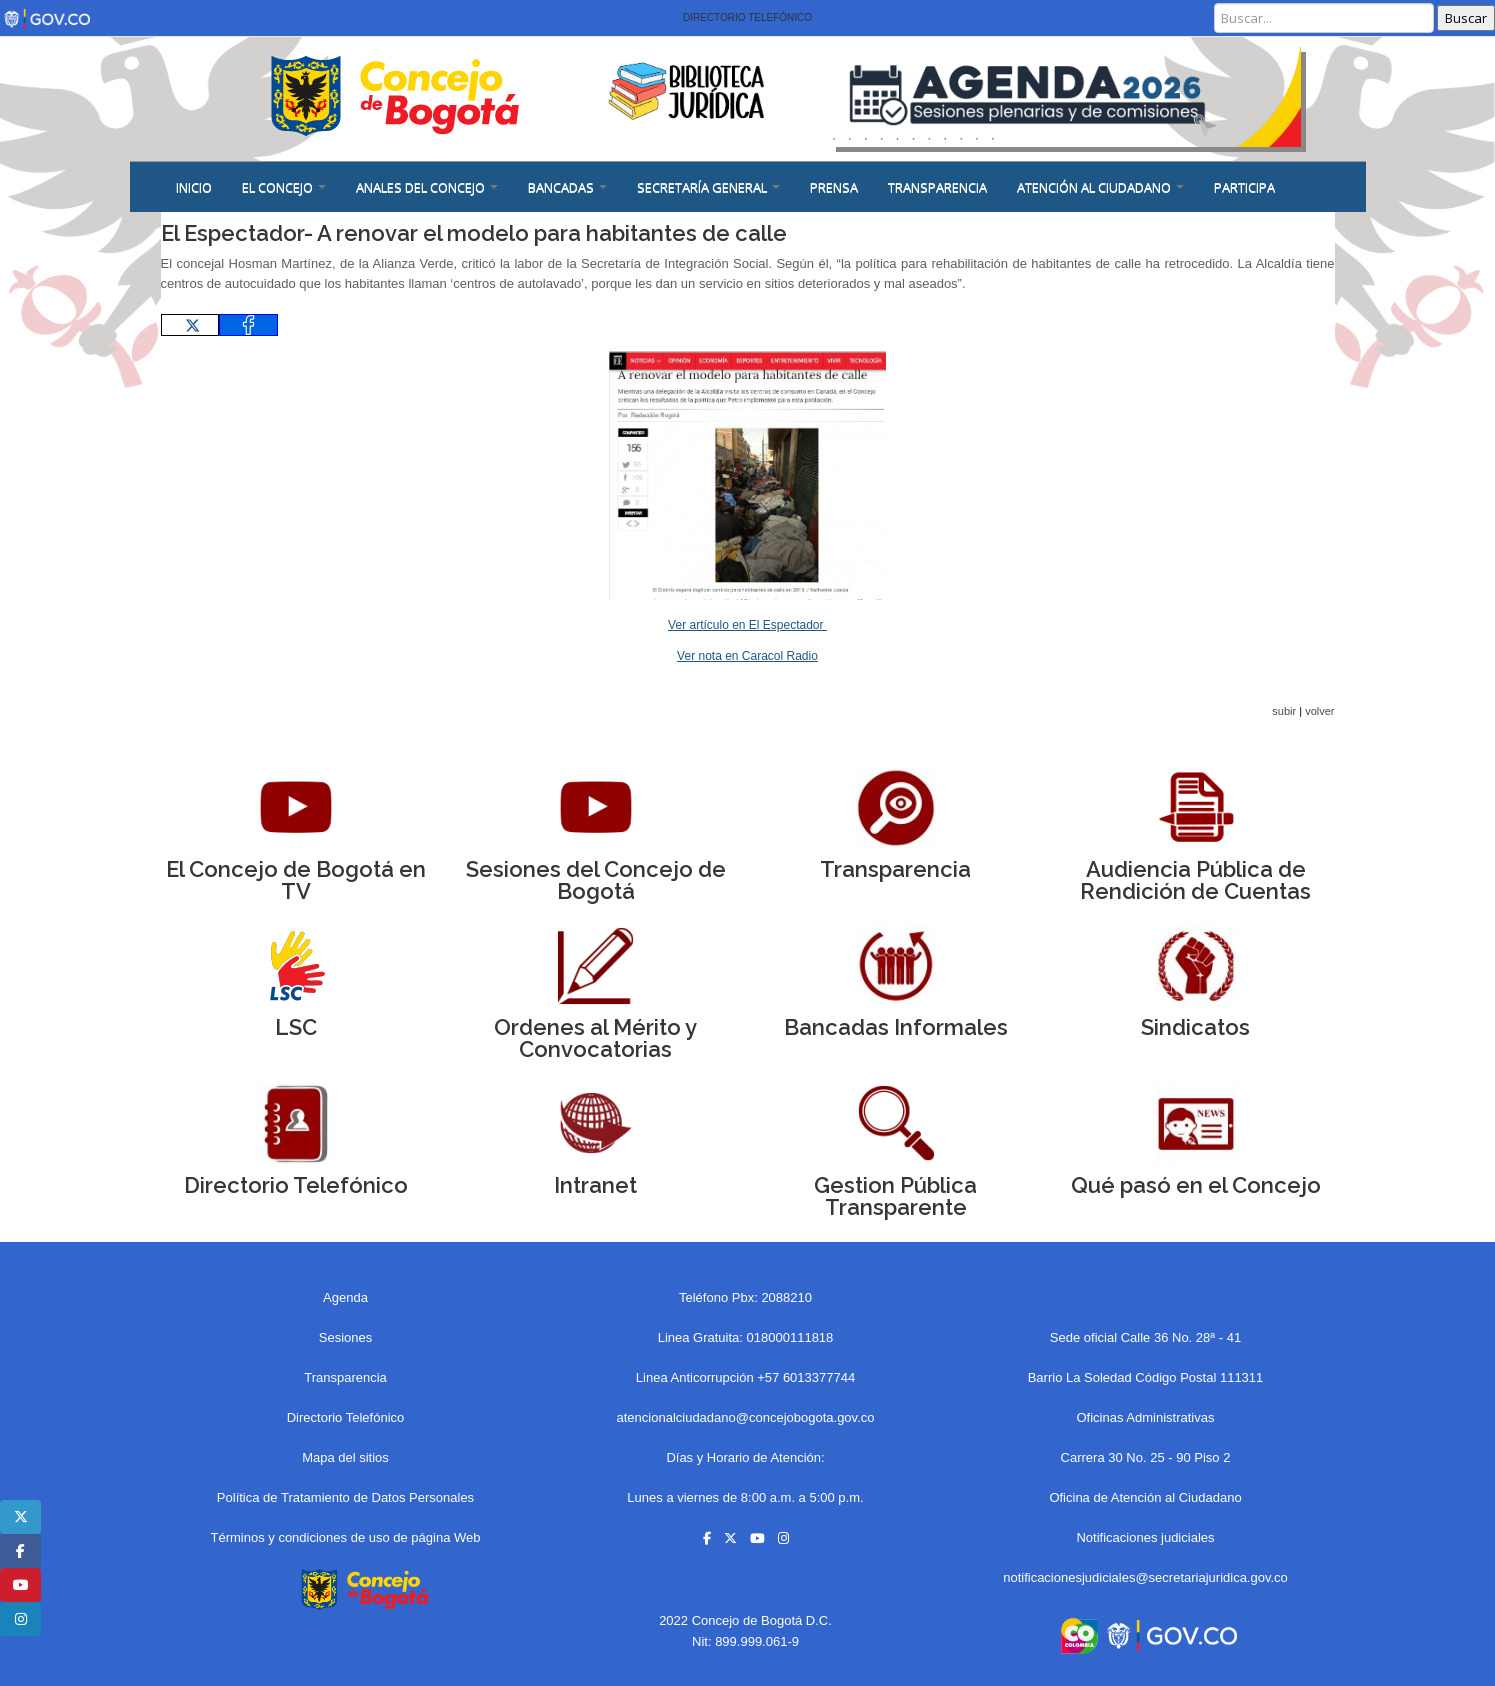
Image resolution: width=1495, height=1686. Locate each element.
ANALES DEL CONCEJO (427, 187)
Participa (1244, 187)
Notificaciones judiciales (1145, 1537)
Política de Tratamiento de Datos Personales (345, 1497)
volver (1319, 711)
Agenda (345, 1297)
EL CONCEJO (284, 187)
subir (1284, 711)
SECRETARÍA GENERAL (708, 187)
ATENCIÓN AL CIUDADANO (1100, 187)
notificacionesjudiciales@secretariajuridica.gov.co (1145, 1577)
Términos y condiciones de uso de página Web (345, 1537)
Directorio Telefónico (747, 17)
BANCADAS (567, 187)
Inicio (194, 187)
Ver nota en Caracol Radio (747, 656)
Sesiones (345, 1337)
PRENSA (834, 187)
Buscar (1466, 18)
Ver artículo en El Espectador (747, 625)
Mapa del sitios (345, 1457)
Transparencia (937, 187)
